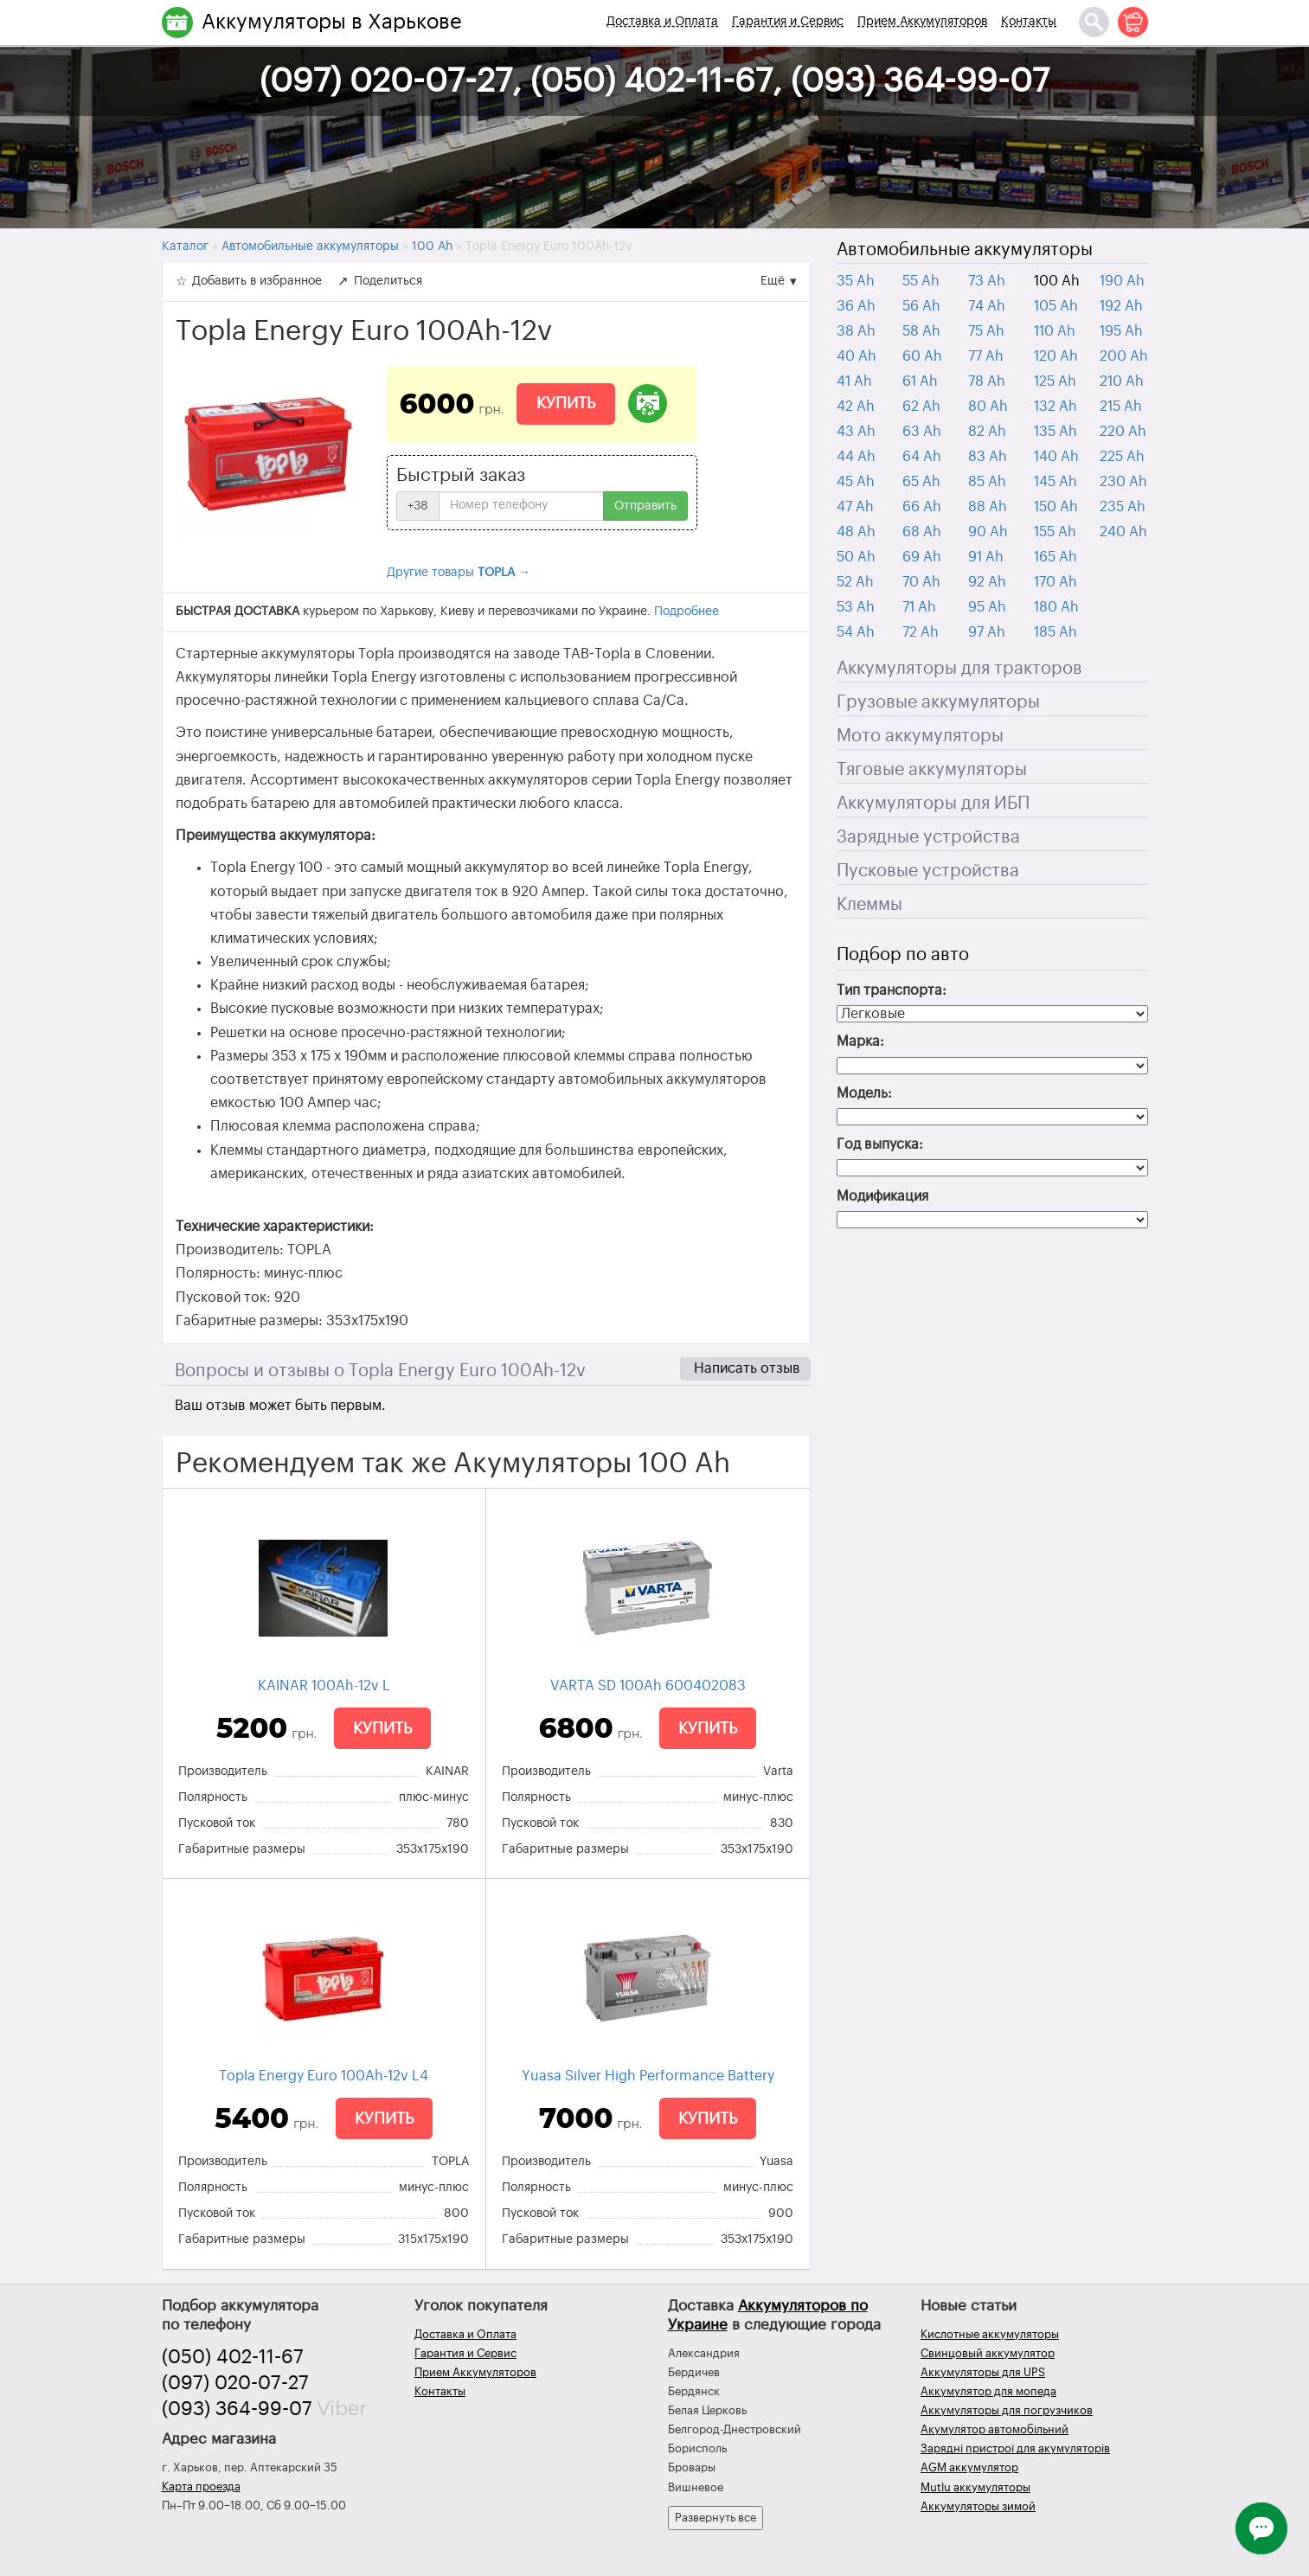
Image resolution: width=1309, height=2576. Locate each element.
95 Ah (987, 607)
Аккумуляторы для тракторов (959, 668)
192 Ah (1121, 306)
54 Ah (856, 632)
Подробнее (686, 612)
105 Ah (1056, 306)
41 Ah (854, 381)
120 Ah (1056, 356)
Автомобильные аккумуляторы (965, 250)
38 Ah (856, 331)
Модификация (882, 1196)
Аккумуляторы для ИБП (933, 803)
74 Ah (986, 306)
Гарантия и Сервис (788, 22)
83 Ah (987, 457)
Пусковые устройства (928, 871)
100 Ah (1057, 281)
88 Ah (987, 507)
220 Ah (1123, 432)
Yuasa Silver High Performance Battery (648, 2076)
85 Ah (987, 482)
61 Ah (920, 381)
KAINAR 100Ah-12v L (324, 1686)
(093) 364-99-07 (237, 2409)
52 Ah (855, 582)
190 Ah (1122, 281)
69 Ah (921, 557)
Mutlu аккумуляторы (975, 2487)
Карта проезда (201, 2486)
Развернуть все (715, 2517)
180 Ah (1056, 607)
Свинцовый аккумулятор (988, 2353)
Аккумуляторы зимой (978, 2506)
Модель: (864, 1093)
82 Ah (987, 432)
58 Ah (921, 331)
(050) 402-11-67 (233, 2357)
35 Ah (856, 281)
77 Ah (986, 356)
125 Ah (1055, 381)
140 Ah (1056, 457)
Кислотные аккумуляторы (990, 2334)
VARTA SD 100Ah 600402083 (648, 1686)
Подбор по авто (903, 955)
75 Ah (986, 331)
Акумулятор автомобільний (994, 2429)
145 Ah (1055, 482)
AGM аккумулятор (969, 2467)
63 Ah (921, 432)
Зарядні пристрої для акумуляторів (1015, 2448)
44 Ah (856, 457)
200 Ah (1124, 356)
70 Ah (921, 582)
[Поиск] (1094, 22)
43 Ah (856, 432)
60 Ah (922, 356)
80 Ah (988, 406)
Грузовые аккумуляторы (938, 702)
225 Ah (1122, 457)
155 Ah (1055, 532)
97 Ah (986, 632)
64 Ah (921, 457)
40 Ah (856, 356)
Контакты (1028, 22)
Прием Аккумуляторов (922, 22)
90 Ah (988, 532)
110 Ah (1054, 331)
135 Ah (1055, 432)
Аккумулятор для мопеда (988, 2391)
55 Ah (921, 281)
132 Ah (1055, 406)
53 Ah (856, 607)
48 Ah (856, 532)
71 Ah (919, 607)
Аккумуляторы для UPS (983, 2372)
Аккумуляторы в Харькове (332, 21)
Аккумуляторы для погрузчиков (1007, 2410)
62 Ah (921, 406)
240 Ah (1123, 532)
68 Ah (921, 532)
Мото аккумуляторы (920, 736)
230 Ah (1123, 482)
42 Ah (856, 406)
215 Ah (1121, 406)
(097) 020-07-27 (235, 2383)
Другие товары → (458, 573)
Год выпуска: (880, 1144)
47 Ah (855, 507)
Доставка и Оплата (662, 22)
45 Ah (856, 482)
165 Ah (1055, 557)
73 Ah (986, 281)
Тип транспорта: (891, 990)
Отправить (645, 506)
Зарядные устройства (928, 837)
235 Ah (1122, 507)
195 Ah (1121, 331)
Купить (565, 403)
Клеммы (869, 904)
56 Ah (921, 306)
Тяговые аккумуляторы (932, 770)
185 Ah (1055, 632)
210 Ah (1122, 381)
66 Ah (921, 507)
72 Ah (920, 632)
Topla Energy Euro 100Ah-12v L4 (323, 2076)
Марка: (860, 1041)
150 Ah (1056, 507)
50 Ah (856, 557)
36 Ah (856, 306)
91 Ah (986, 557)
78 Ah (986, 381)
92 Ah (987, 582)
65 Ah (921, 482)
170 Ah (1055, 582)
